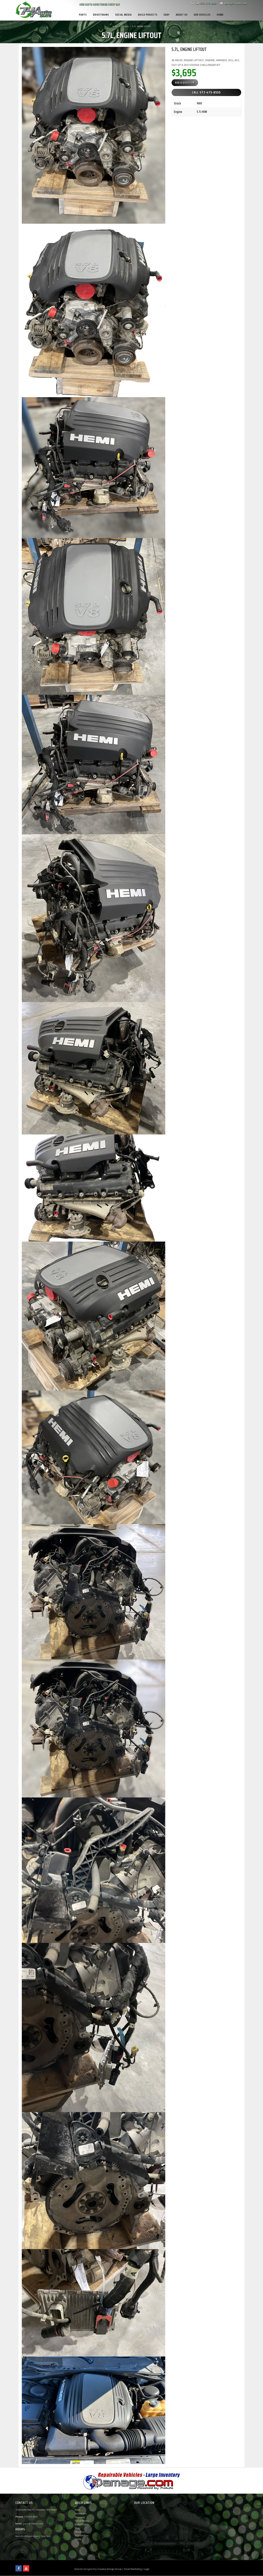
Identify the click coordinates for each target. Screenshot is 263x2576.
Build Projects (82, 2524)
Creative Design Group (109, 2569)
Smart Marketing (133, 2569)
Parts (78, 2509)
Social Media (81, 2520)
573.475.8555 (31, 2516)
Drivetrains (81, 2513)
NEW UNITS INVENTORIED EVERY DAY (99, 4)
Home (115, 26)
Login (146, 2569)
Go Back (125, 26)
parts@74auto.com (235, 3)
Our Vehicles (81, 2535)
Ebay (77, 2528)
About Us (80, 2531)
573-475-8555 (208, 3)
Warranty (80, 2517)
